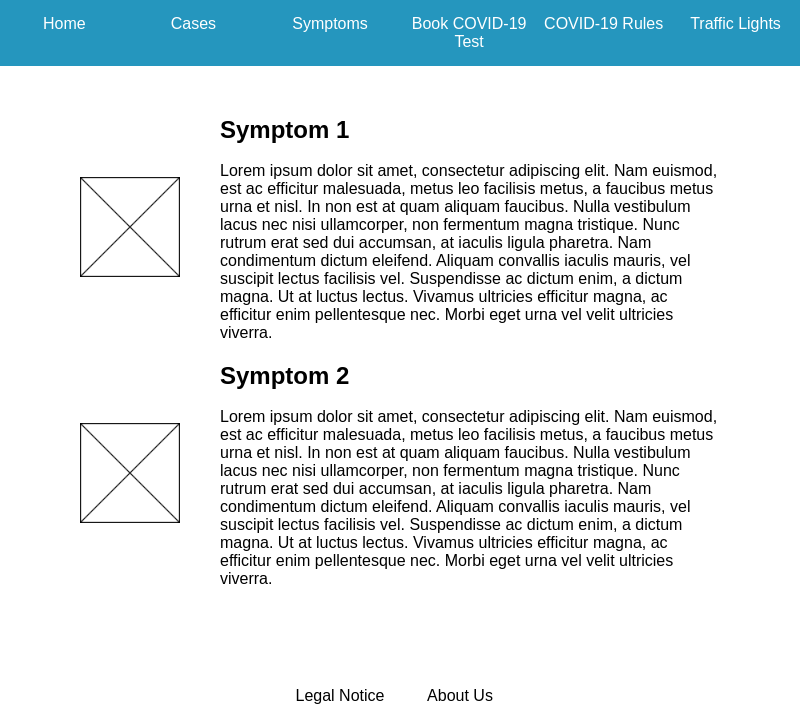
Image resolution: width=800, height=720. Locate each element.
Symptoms (330, 23)
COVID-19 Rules (603, 23)
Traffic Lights (735, 23)
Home (64, 23)
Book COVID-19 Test (469, 32)
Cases (193, 23)
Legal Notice (340, 695)
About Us (460, 695)
